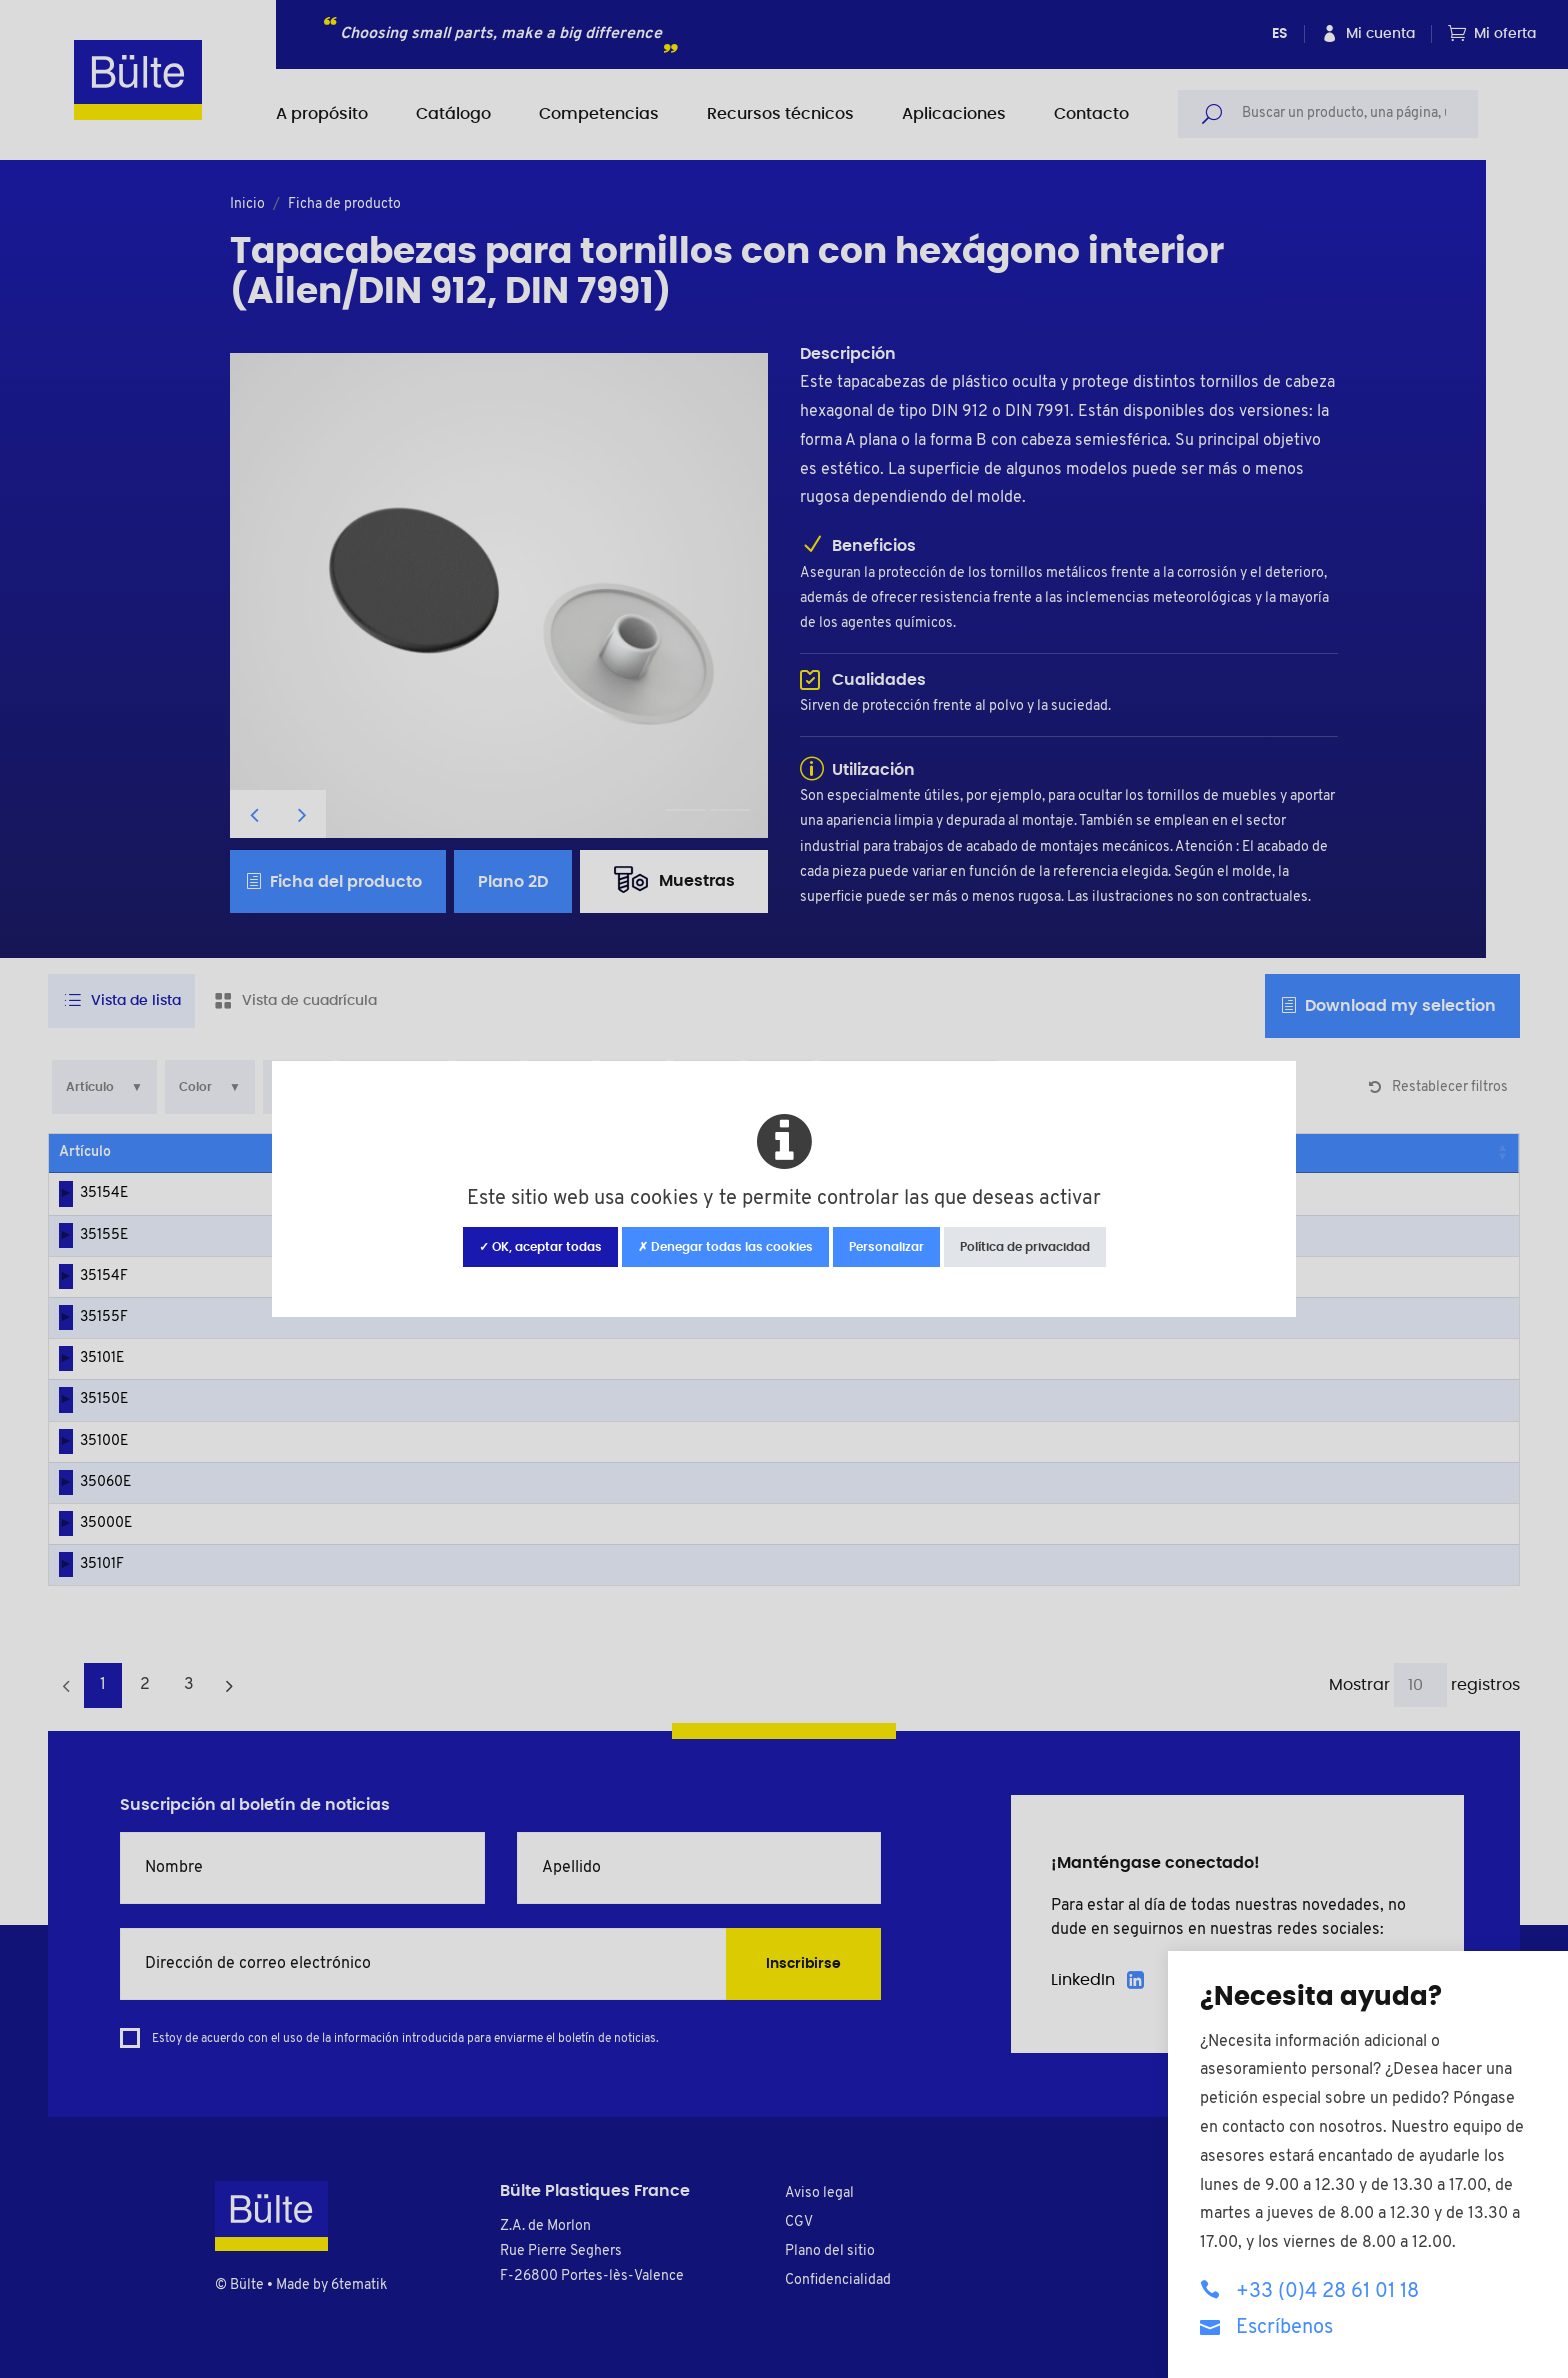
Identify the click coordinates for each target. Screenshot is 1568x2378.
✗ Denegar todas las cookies (725, 1247)
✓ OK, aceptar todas (540, 1247)
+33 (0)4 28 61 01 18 (1309, 2290)
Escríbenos (1266, 2326)
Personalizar (886, 1247)
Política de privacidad (1025, 1247)
